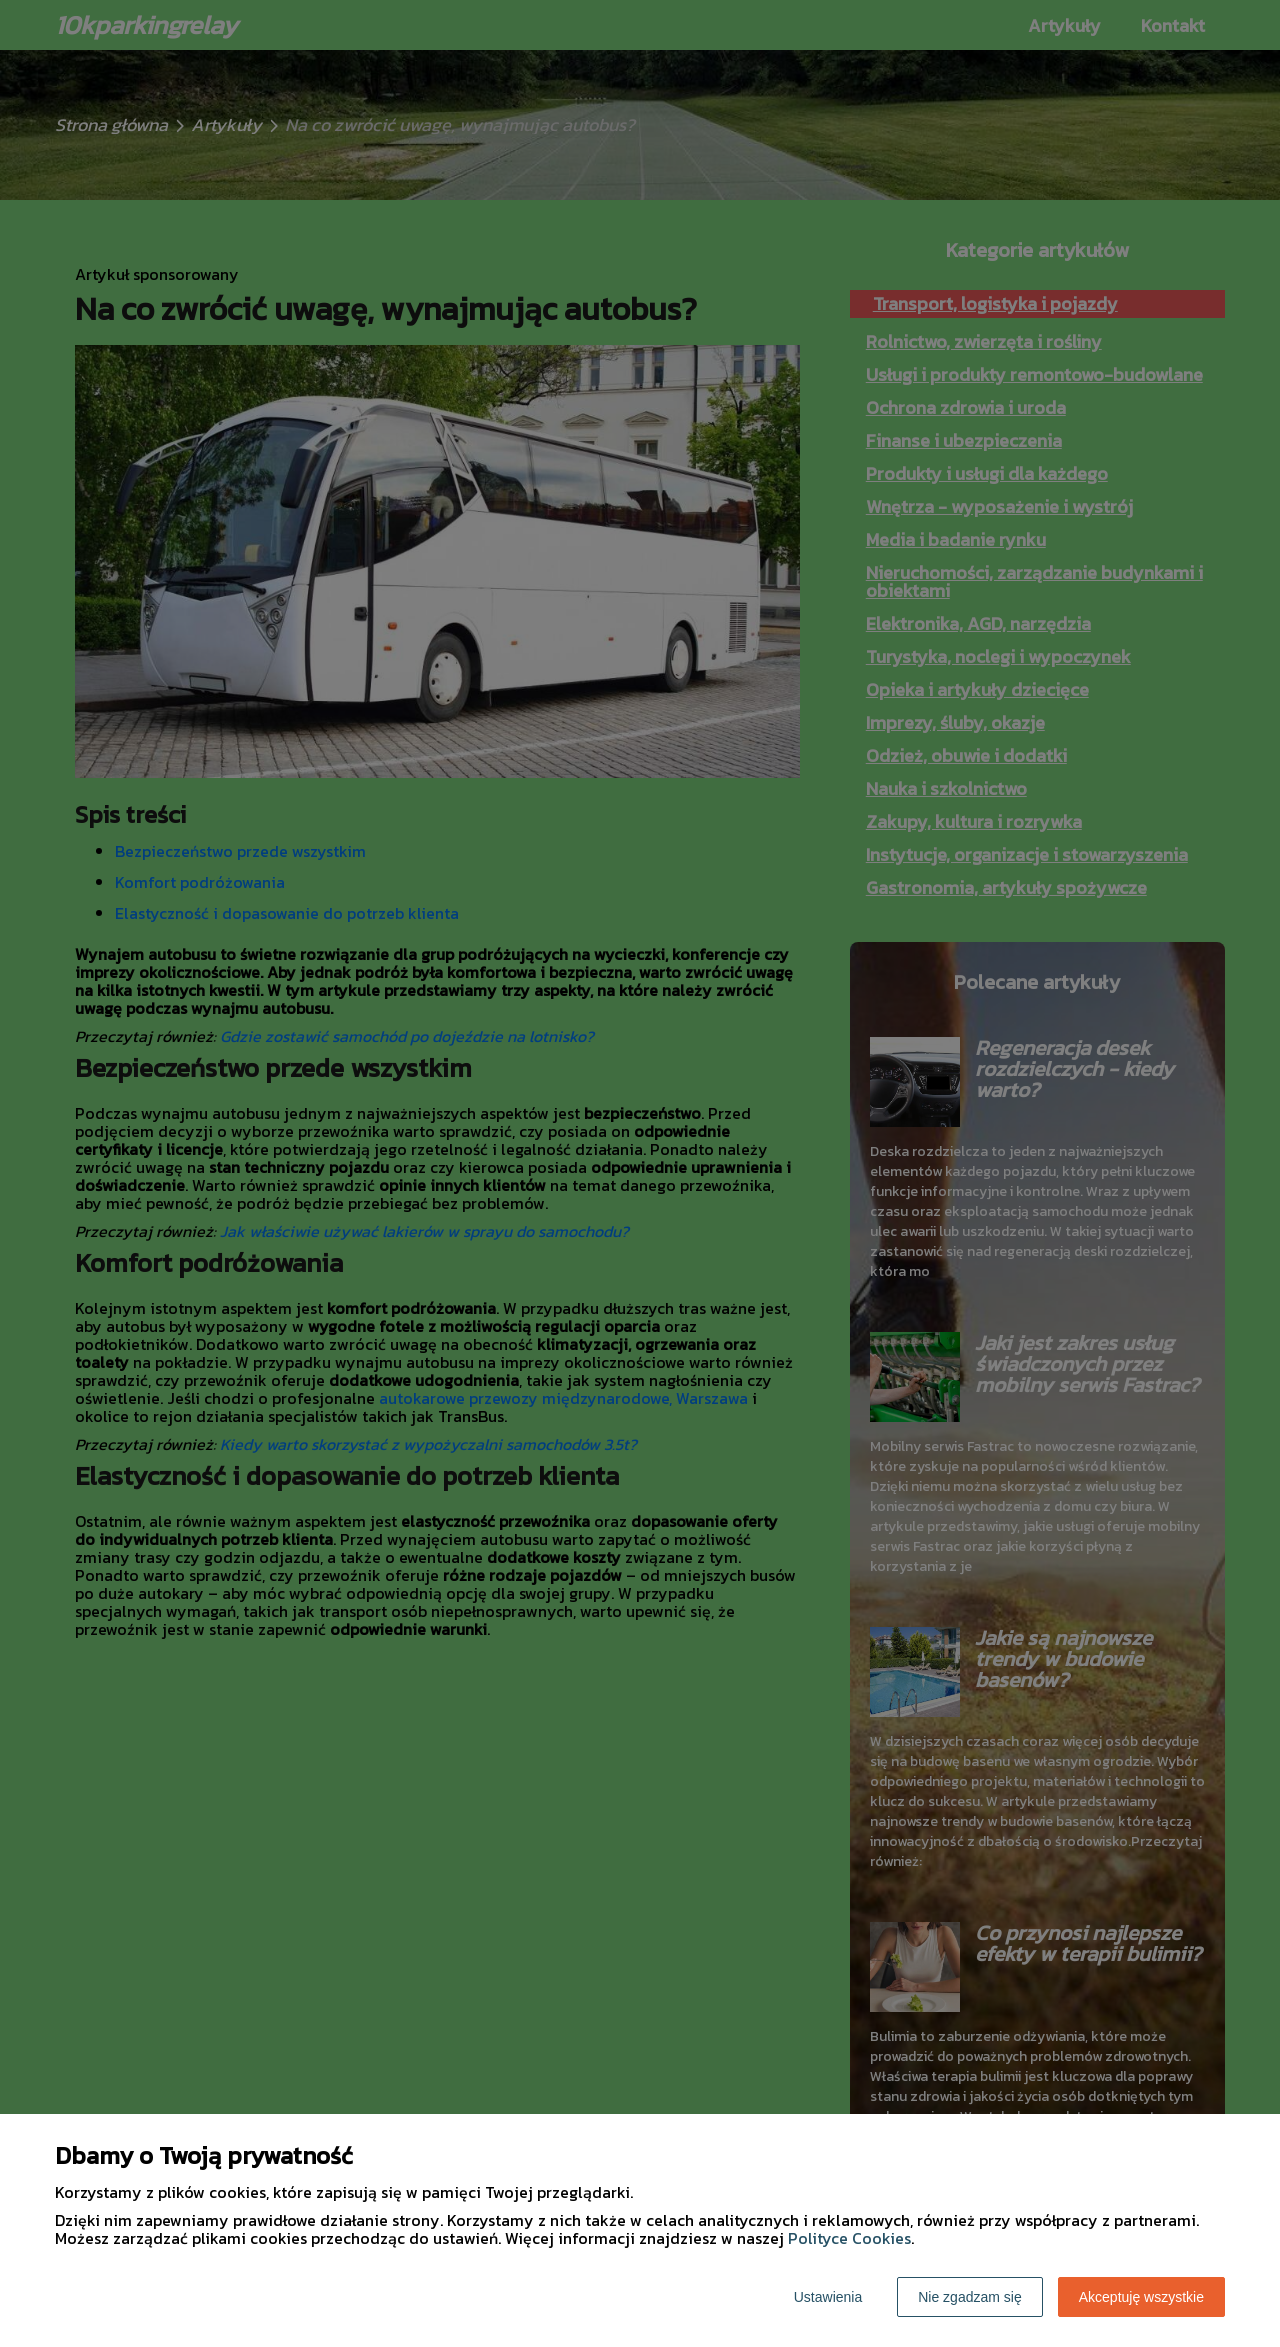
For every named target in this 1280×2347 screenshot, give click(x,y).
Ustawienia (828, 2297)
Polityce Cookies (849, 2238)
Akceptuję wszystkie (1141, 2297)
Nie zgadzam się (970, 2297)
